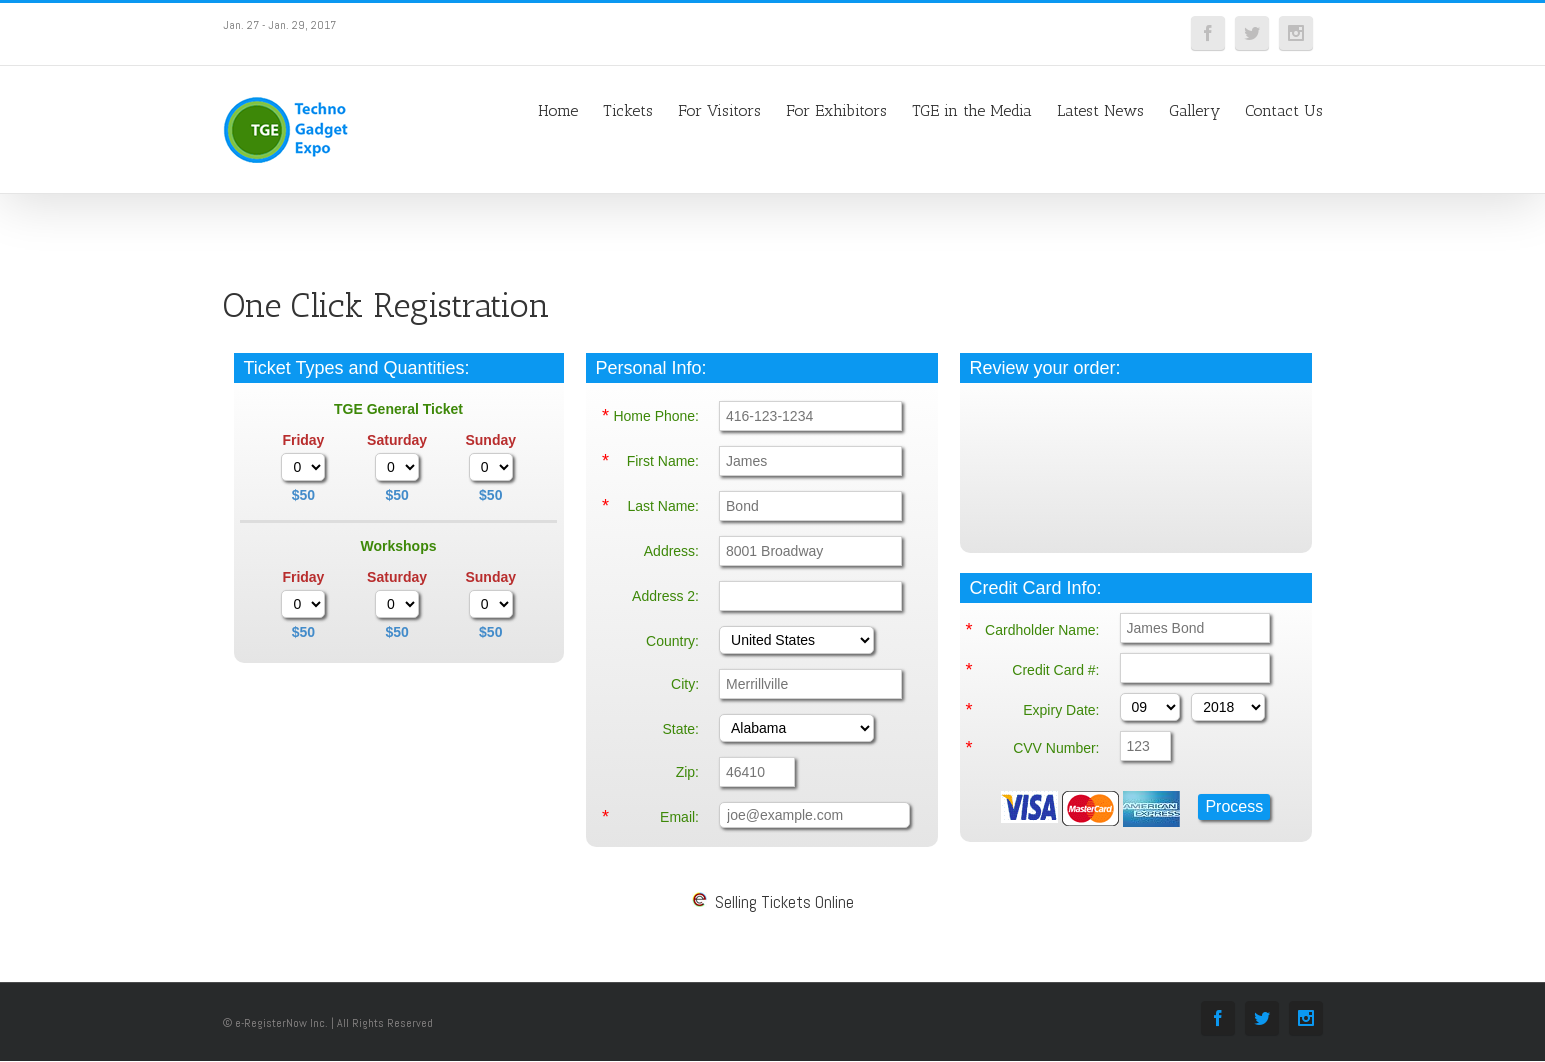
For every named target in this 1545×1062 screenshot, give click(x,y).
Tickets (628, 110)
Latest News (1100, 110)
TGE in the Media (972, 110)
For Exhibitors (836, 110)
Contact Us (1284, 110)
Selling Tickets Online (773, 902)
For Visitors (719, 110)
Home (558, 110)
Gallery (1194, 110)
